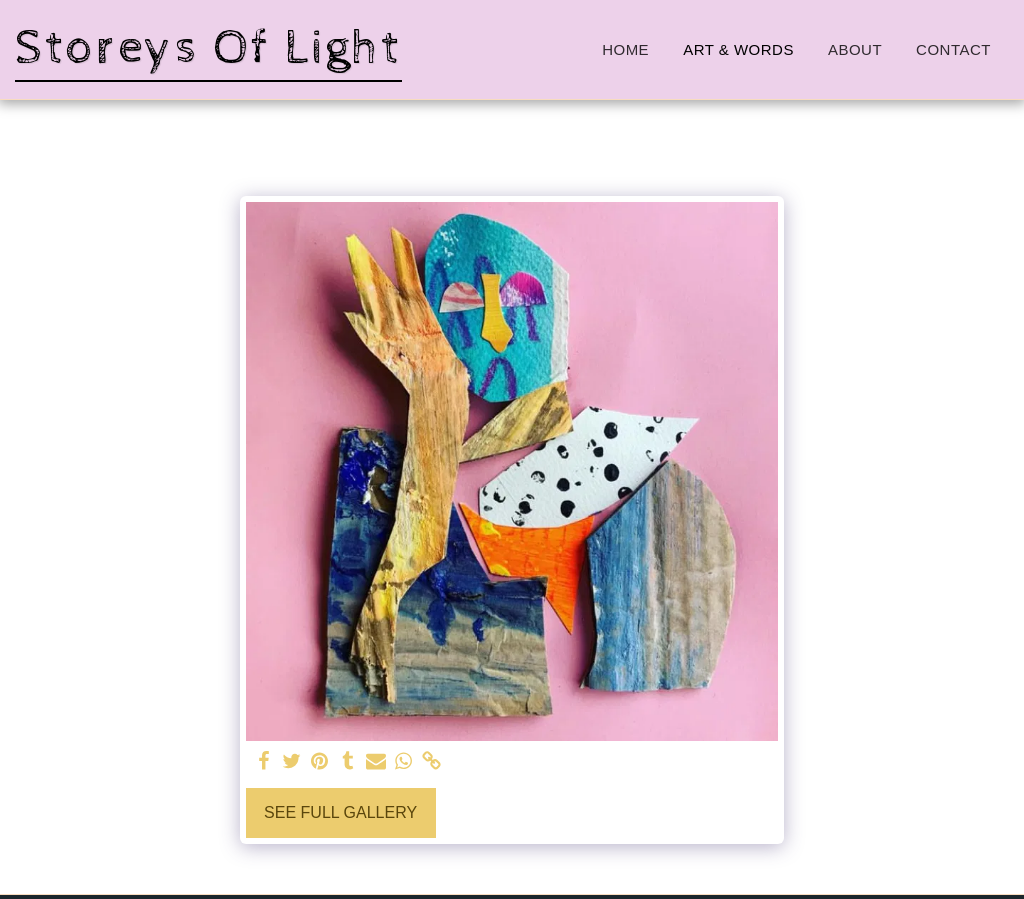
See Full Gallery (340, 812)
